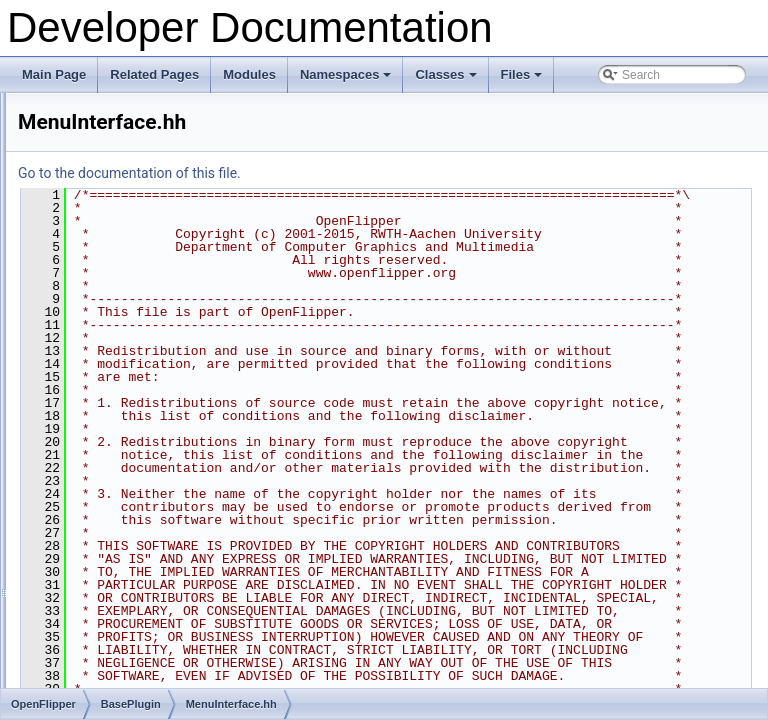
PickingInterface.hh (149, 489)
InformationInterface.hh (159, 291)
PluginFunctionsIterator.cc (167, 643)
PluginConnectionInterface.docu (183, 511)
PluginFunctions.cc (148, 555)
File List (70, 93)
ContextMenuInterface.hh (165, 247)
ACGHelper (112, 137)
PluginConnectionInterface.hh (176, 533)
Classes (447, 80)
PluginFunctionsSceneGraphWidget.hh (201, 665)
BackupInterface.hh (149, 203)
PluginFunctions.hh (149, 577)
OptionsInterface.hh (150, 467)
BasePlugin (112, 159)
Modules (249, 74)
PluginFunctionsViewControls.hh (184, 687)
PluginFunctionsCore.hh (162, 621)
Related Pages (154, 74)
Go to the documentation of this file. (379, 173)
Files (523, 80)
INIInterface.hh (137, 313)
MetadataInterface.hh (154, 423)
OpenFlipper (99, 115)
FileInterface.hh (139, 269)
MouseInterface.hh (147, 445)
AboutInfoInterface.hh (155, 181)
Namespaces (347, 80)
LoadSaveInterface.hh (156, 357)
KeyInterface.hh (140, 335)
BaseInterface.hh (143, 225)
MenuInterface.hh (144, 401)
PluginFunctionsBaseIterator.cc (180, 599)
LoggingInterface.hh (151, 379)
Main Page (54, 74)
